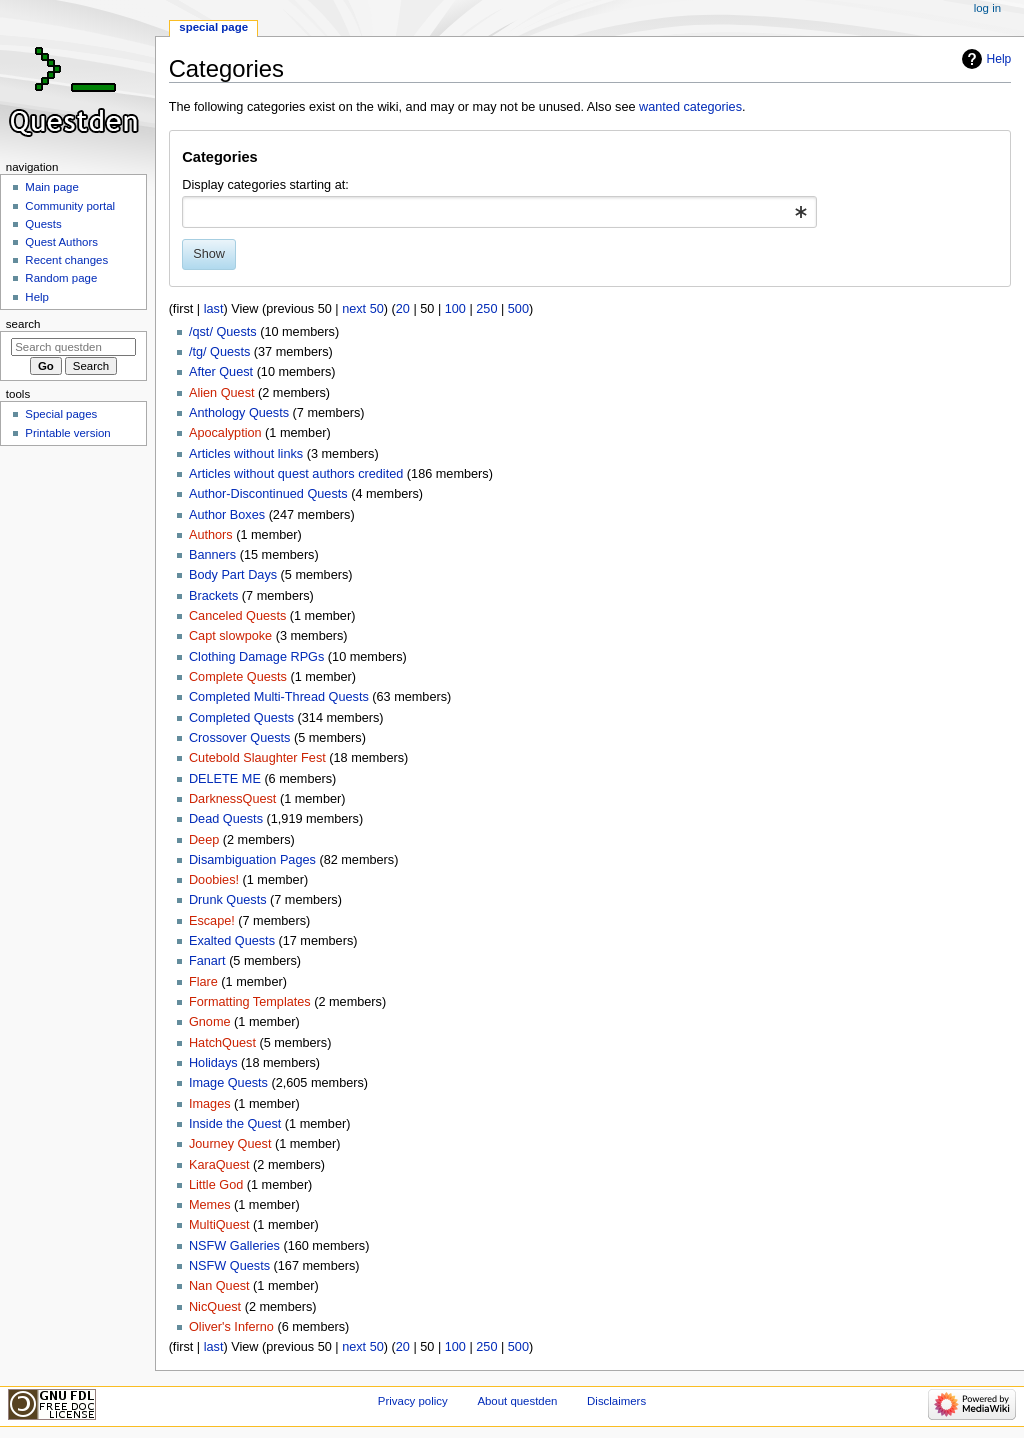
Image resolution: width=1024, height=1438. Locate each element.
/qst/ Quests (223, 332)
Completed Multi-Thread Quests (279, 697)
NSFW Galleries (234, 1246)
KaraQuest (219, 1165)
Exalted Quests (232, 941)
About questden (517, 1401)
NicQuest (215, 1307)
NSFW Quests (229, 1266)
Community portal (70, 206)
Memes (210, 1205)
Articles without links (246, 454)
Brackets (213, 596)
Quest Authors (61, 242)
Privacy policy (413, 1401)
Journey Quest (230, 1144)
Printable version (67, 433)
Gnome (210, 1022)
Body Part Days (233, 575)
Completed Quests (241, 718)
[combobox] (499, 212)
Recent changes (66, 260)
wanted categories (690, 107)
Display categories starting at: (265, 185)
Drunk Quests (228, 900)
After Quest (221, 372)
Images (210, 1104)
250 (486, 309)
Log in (987, 8)
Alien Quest (222, 393)
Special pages (61, 414)
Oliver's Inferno (231, 1327)
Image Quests (228, 1083)
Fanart (207, 961)
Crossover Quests (240, 738)
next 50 (363, 309)
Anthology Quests (239, 413)
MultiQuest (219, 1225)
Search (23, 324)
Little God (216, 1185)
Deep (204, 840)
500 (518, 309)
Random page (61, 278)
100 (455, 309)
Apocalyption (225, 433)
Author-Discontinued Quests (268, 494)
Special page (213, 27)
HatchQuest (222, 1043)
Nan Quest (219, 1286)
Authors (211, 535)
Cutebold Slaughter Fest (257, 758)
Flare (203, 982)
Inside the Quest (235, 1124)
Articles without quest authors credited (296, 474)
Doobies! (214, 880)
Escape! (212, 921)
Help (999, 59)
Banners (212, 555)
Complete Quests (238, 677)
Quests (43, 224)
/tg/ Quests (219, 352)
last (214, 309)
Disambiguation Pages (252, 860)
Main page (52, 187)
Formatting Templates (250, 1002)
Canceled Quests (237, 616)
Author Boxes (227, 515)
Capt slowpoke (230, 636)
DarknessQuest (232, 799)
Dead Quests (226, 819)
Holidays (213, 1063)
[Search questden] (73, 347)
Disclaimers (616, 1401)
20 (403, 309)
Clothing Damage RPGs (256, 657)
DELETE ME (225, 779)
